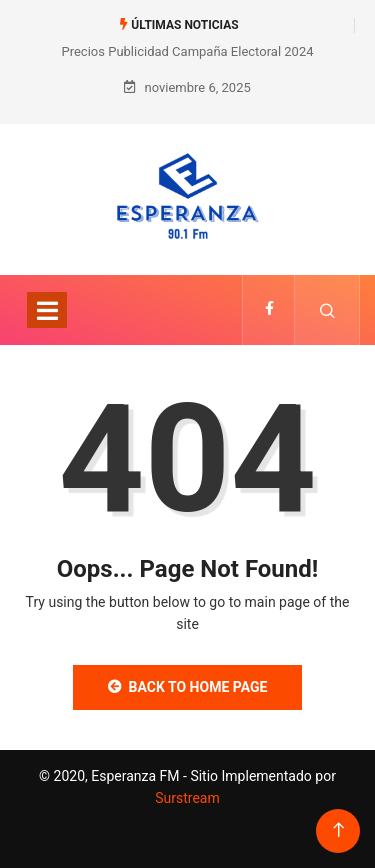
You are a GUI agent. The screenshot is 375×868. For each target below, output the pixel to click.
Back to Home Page (188, 687)
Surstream (187, 798)
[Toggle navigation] (47, 310)
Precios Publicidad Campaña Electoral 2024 (187, 51)
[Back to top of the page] (338, 830)
